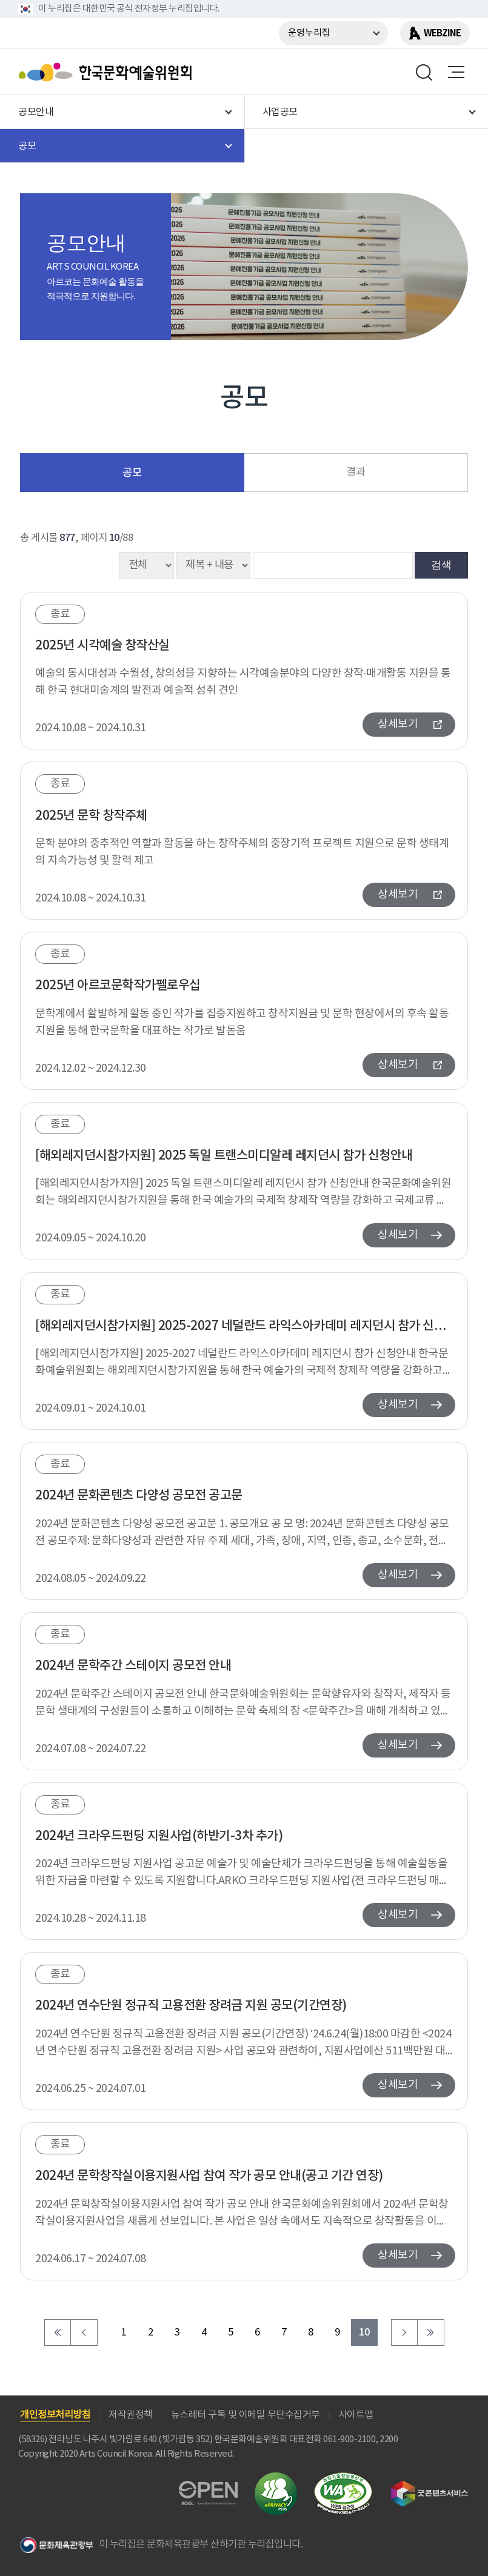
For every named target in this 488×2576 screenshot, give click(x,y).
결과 (355, 472)
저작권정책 (131, 2414)
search (424, 72)
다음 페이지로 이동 (404, 2332)
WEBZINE (442, 33)
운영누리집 (309, 33)
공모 (131, 472)
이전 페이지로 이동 (84, 2332)
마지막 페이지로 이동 (431, 2332)
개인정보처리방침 (55, 2414)
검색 (441, 564)
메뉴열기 (456, 72)
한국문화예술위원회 (108, 72)
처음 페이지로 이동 (57, 2332)
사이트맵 (355, 2414)
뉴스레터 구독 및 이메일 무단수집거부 (245, 2414)
